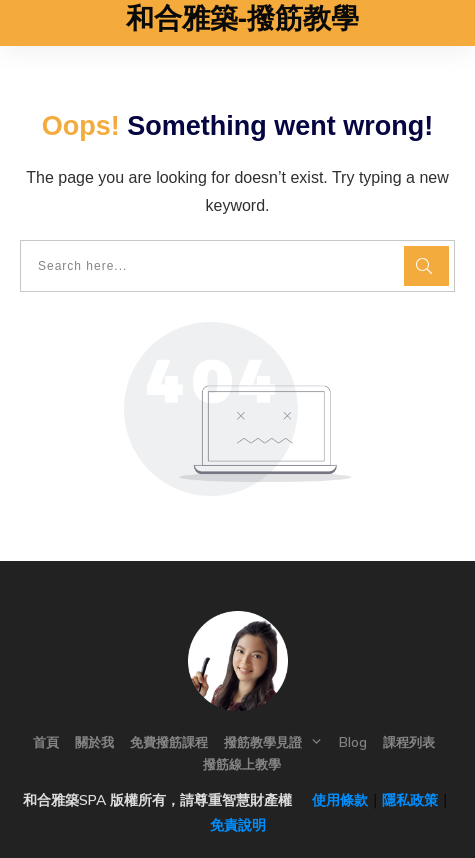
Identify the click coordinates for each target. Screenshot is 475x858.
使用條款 (332, 800)
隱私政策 (410, 800)
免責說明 (238, 825)
